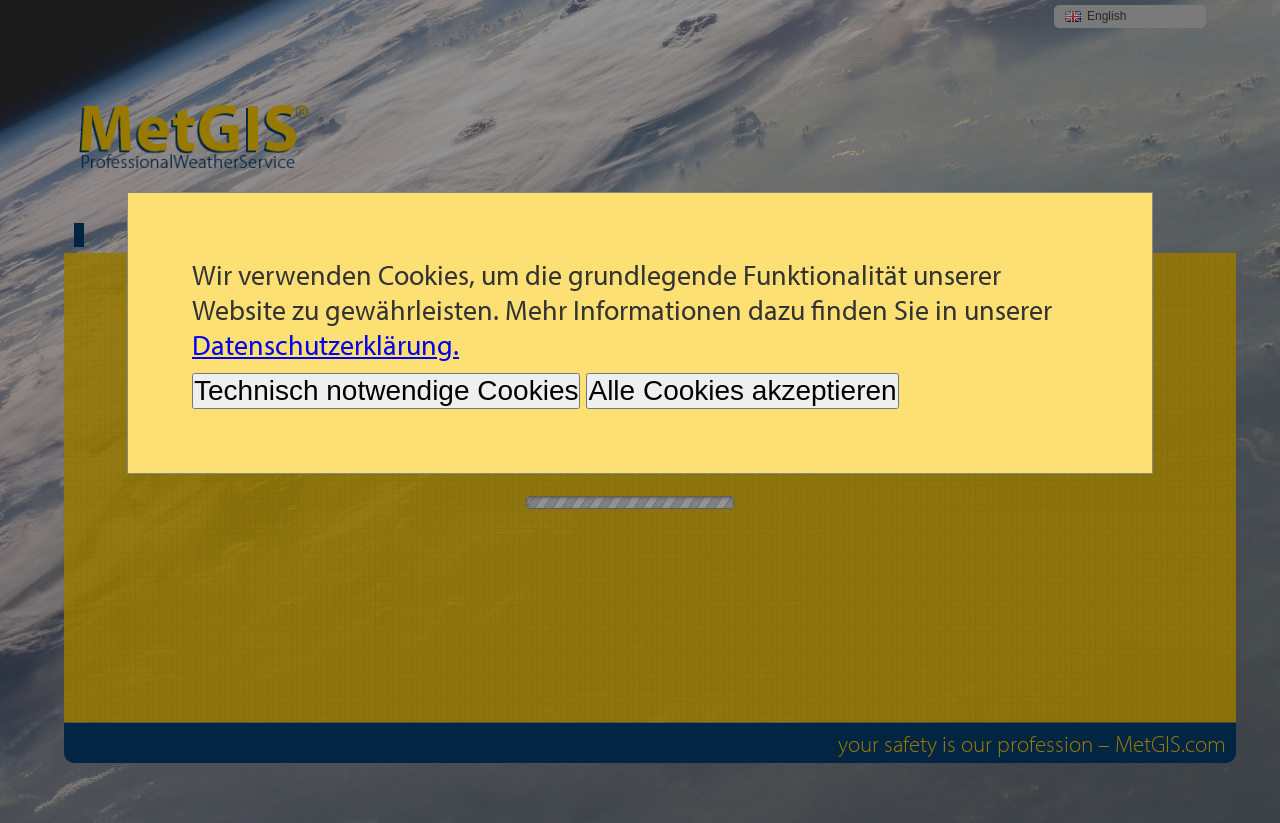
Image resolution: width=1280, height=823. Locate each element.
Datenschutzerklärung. (325, 344)
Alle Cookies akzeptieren (742, 390)
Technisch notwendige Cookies (386, 390)
